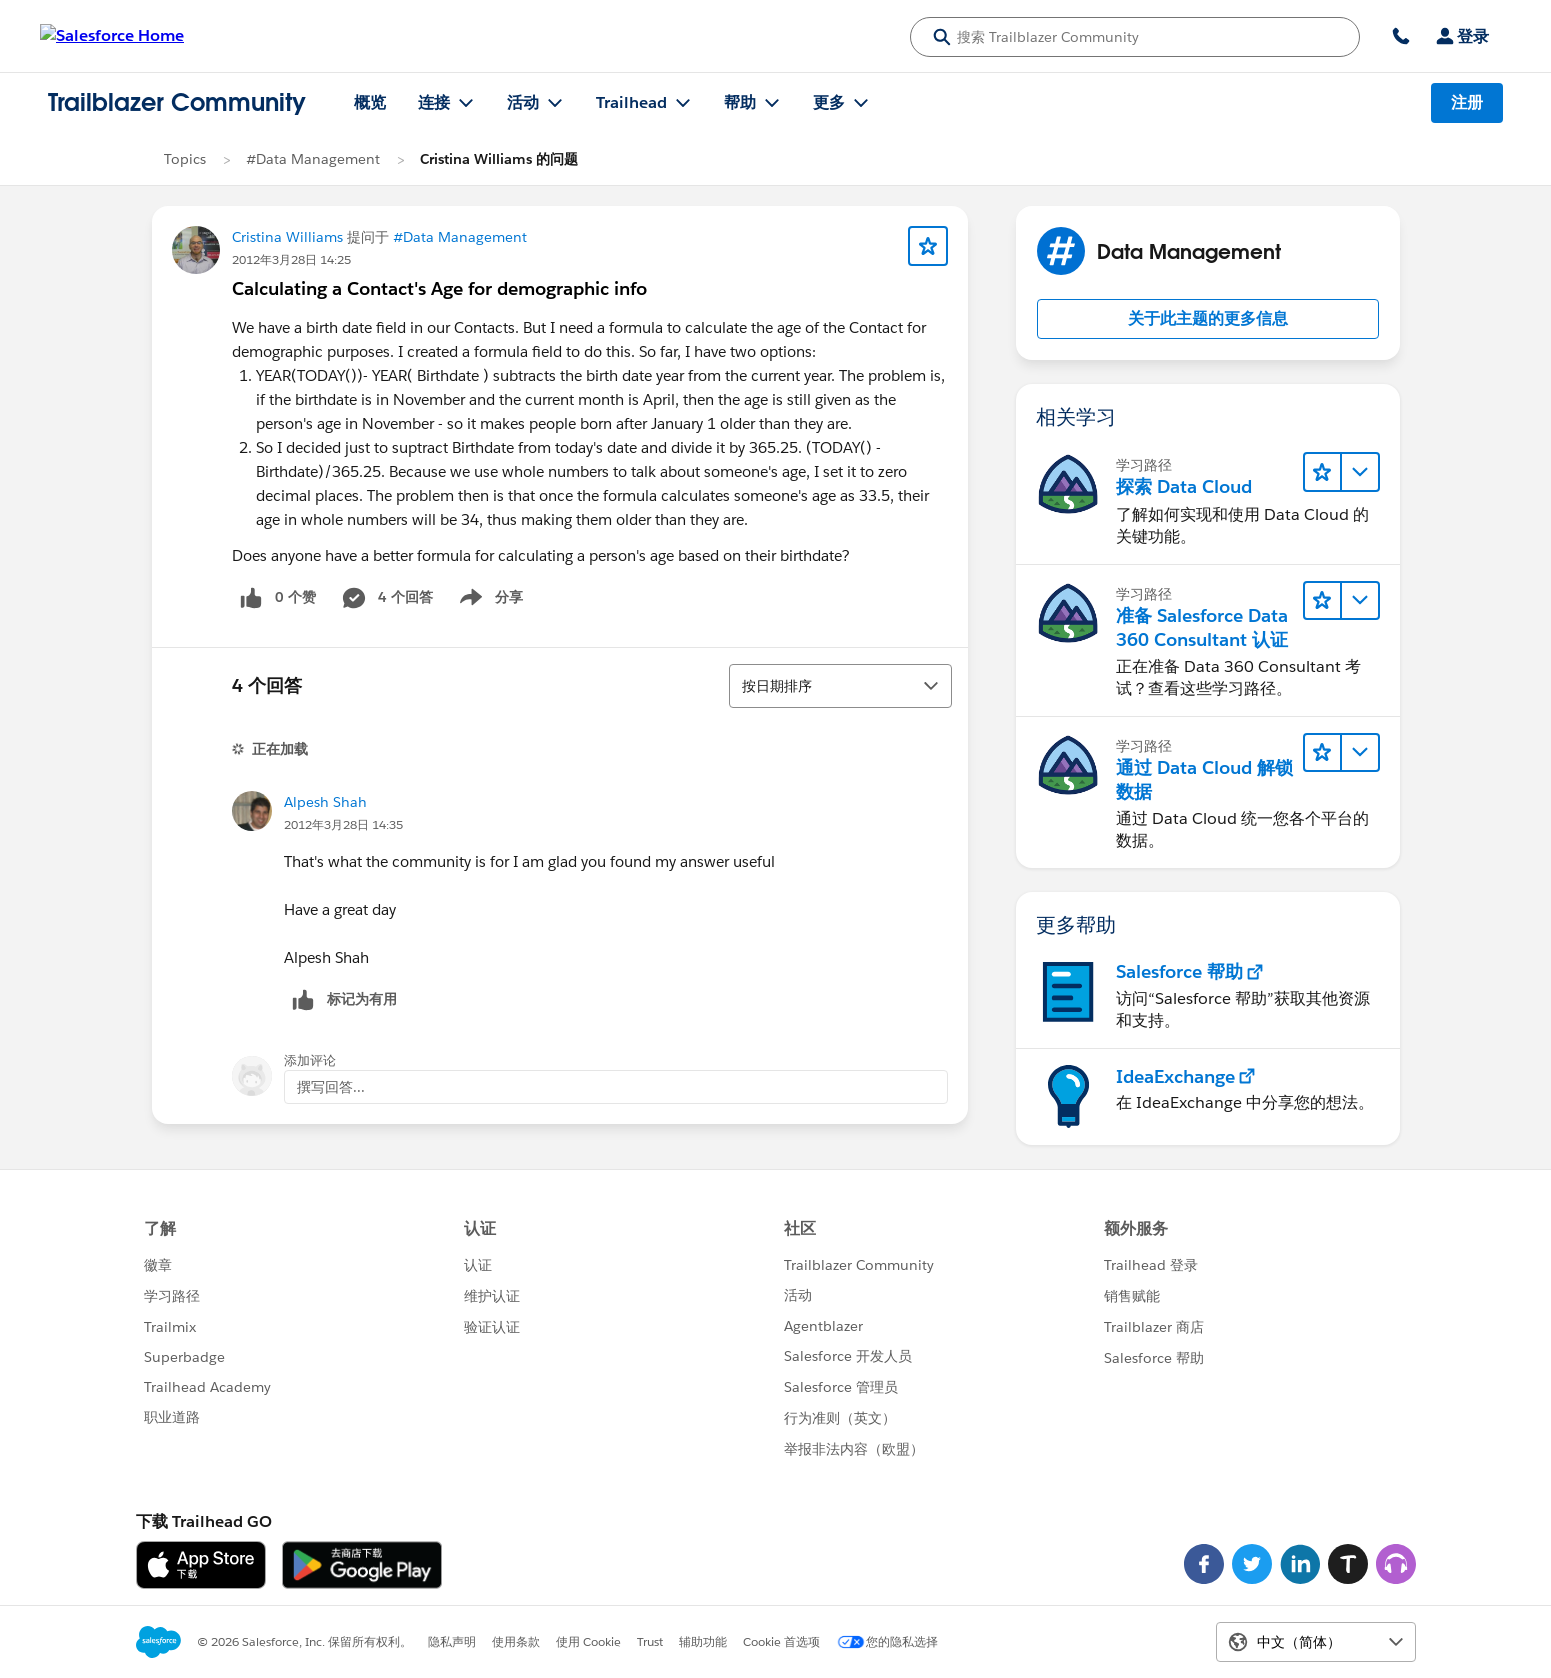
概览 (370, 102)
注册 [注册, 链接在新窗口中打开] (1467, 102)
